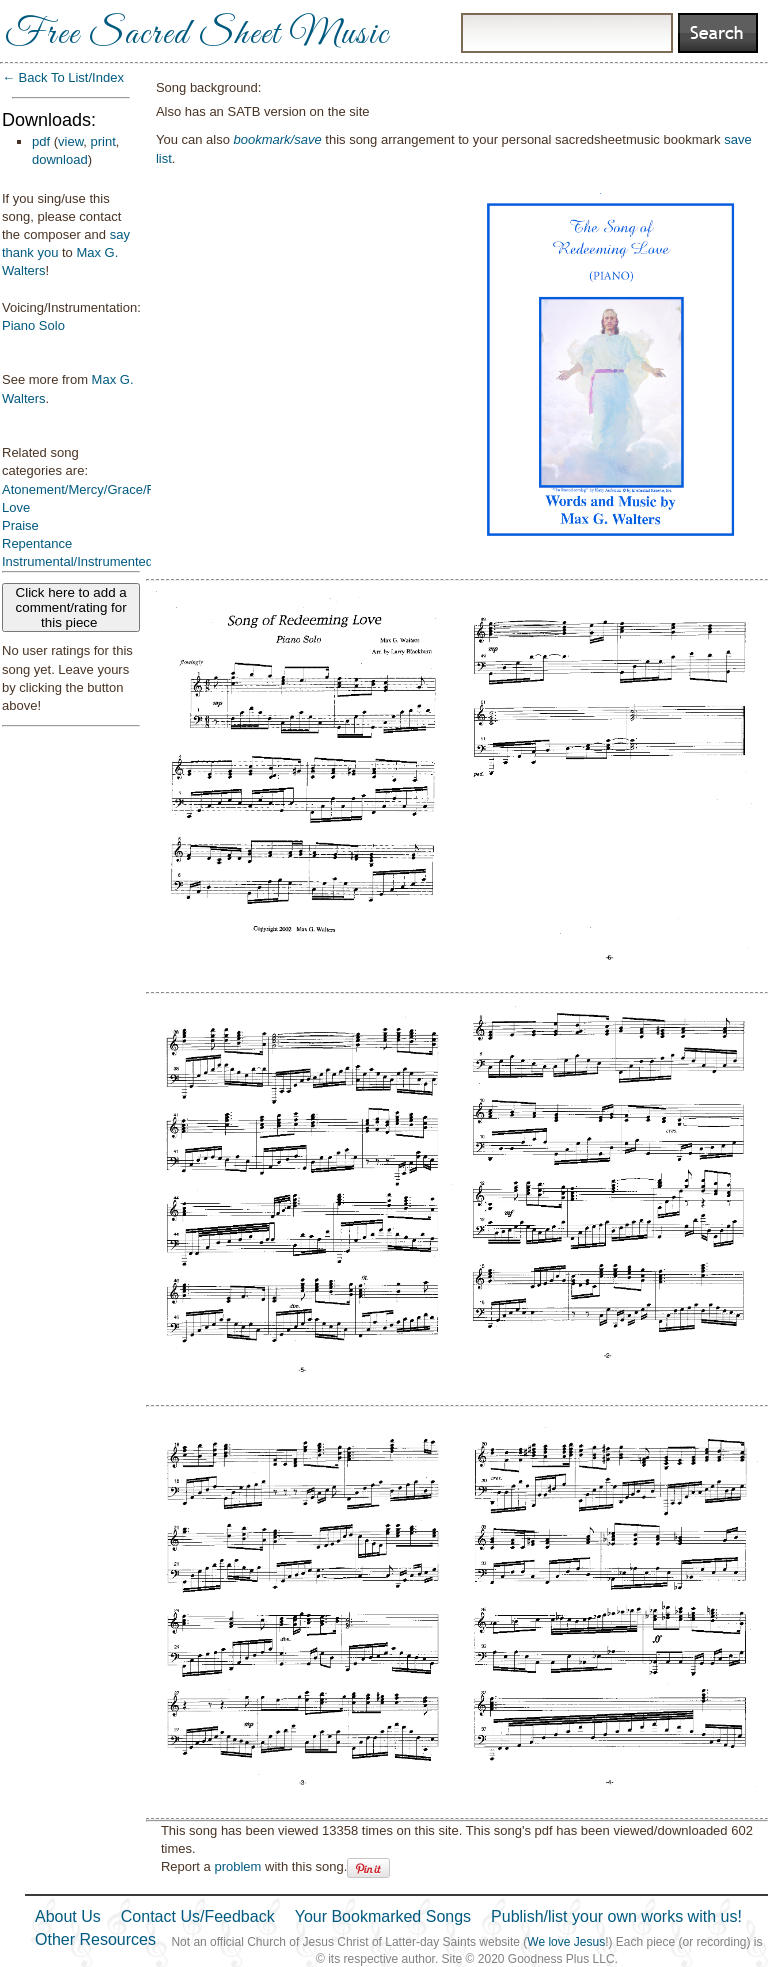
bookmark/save (278, 139)
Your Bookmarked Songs (383, 1916)
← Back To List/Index (63, 77)
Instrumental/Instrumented (77, 561)
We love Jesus (566, 1942)
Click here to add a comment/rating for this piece (71, 607)
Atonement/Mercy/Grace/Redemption (109, 489)
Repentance (37, 543)
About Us (68, 1916)
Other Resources (95, 1939)
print (103, 141)
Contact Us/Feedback (198, 1916)
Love (16, 507)
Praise (20, 525)
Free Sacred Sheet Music (197, 35)
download (60, 159)
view (70, 141)
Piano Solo (33, 325)
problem (237, 1866)
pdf (41, 141)
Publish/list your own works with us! (616, 1916)
